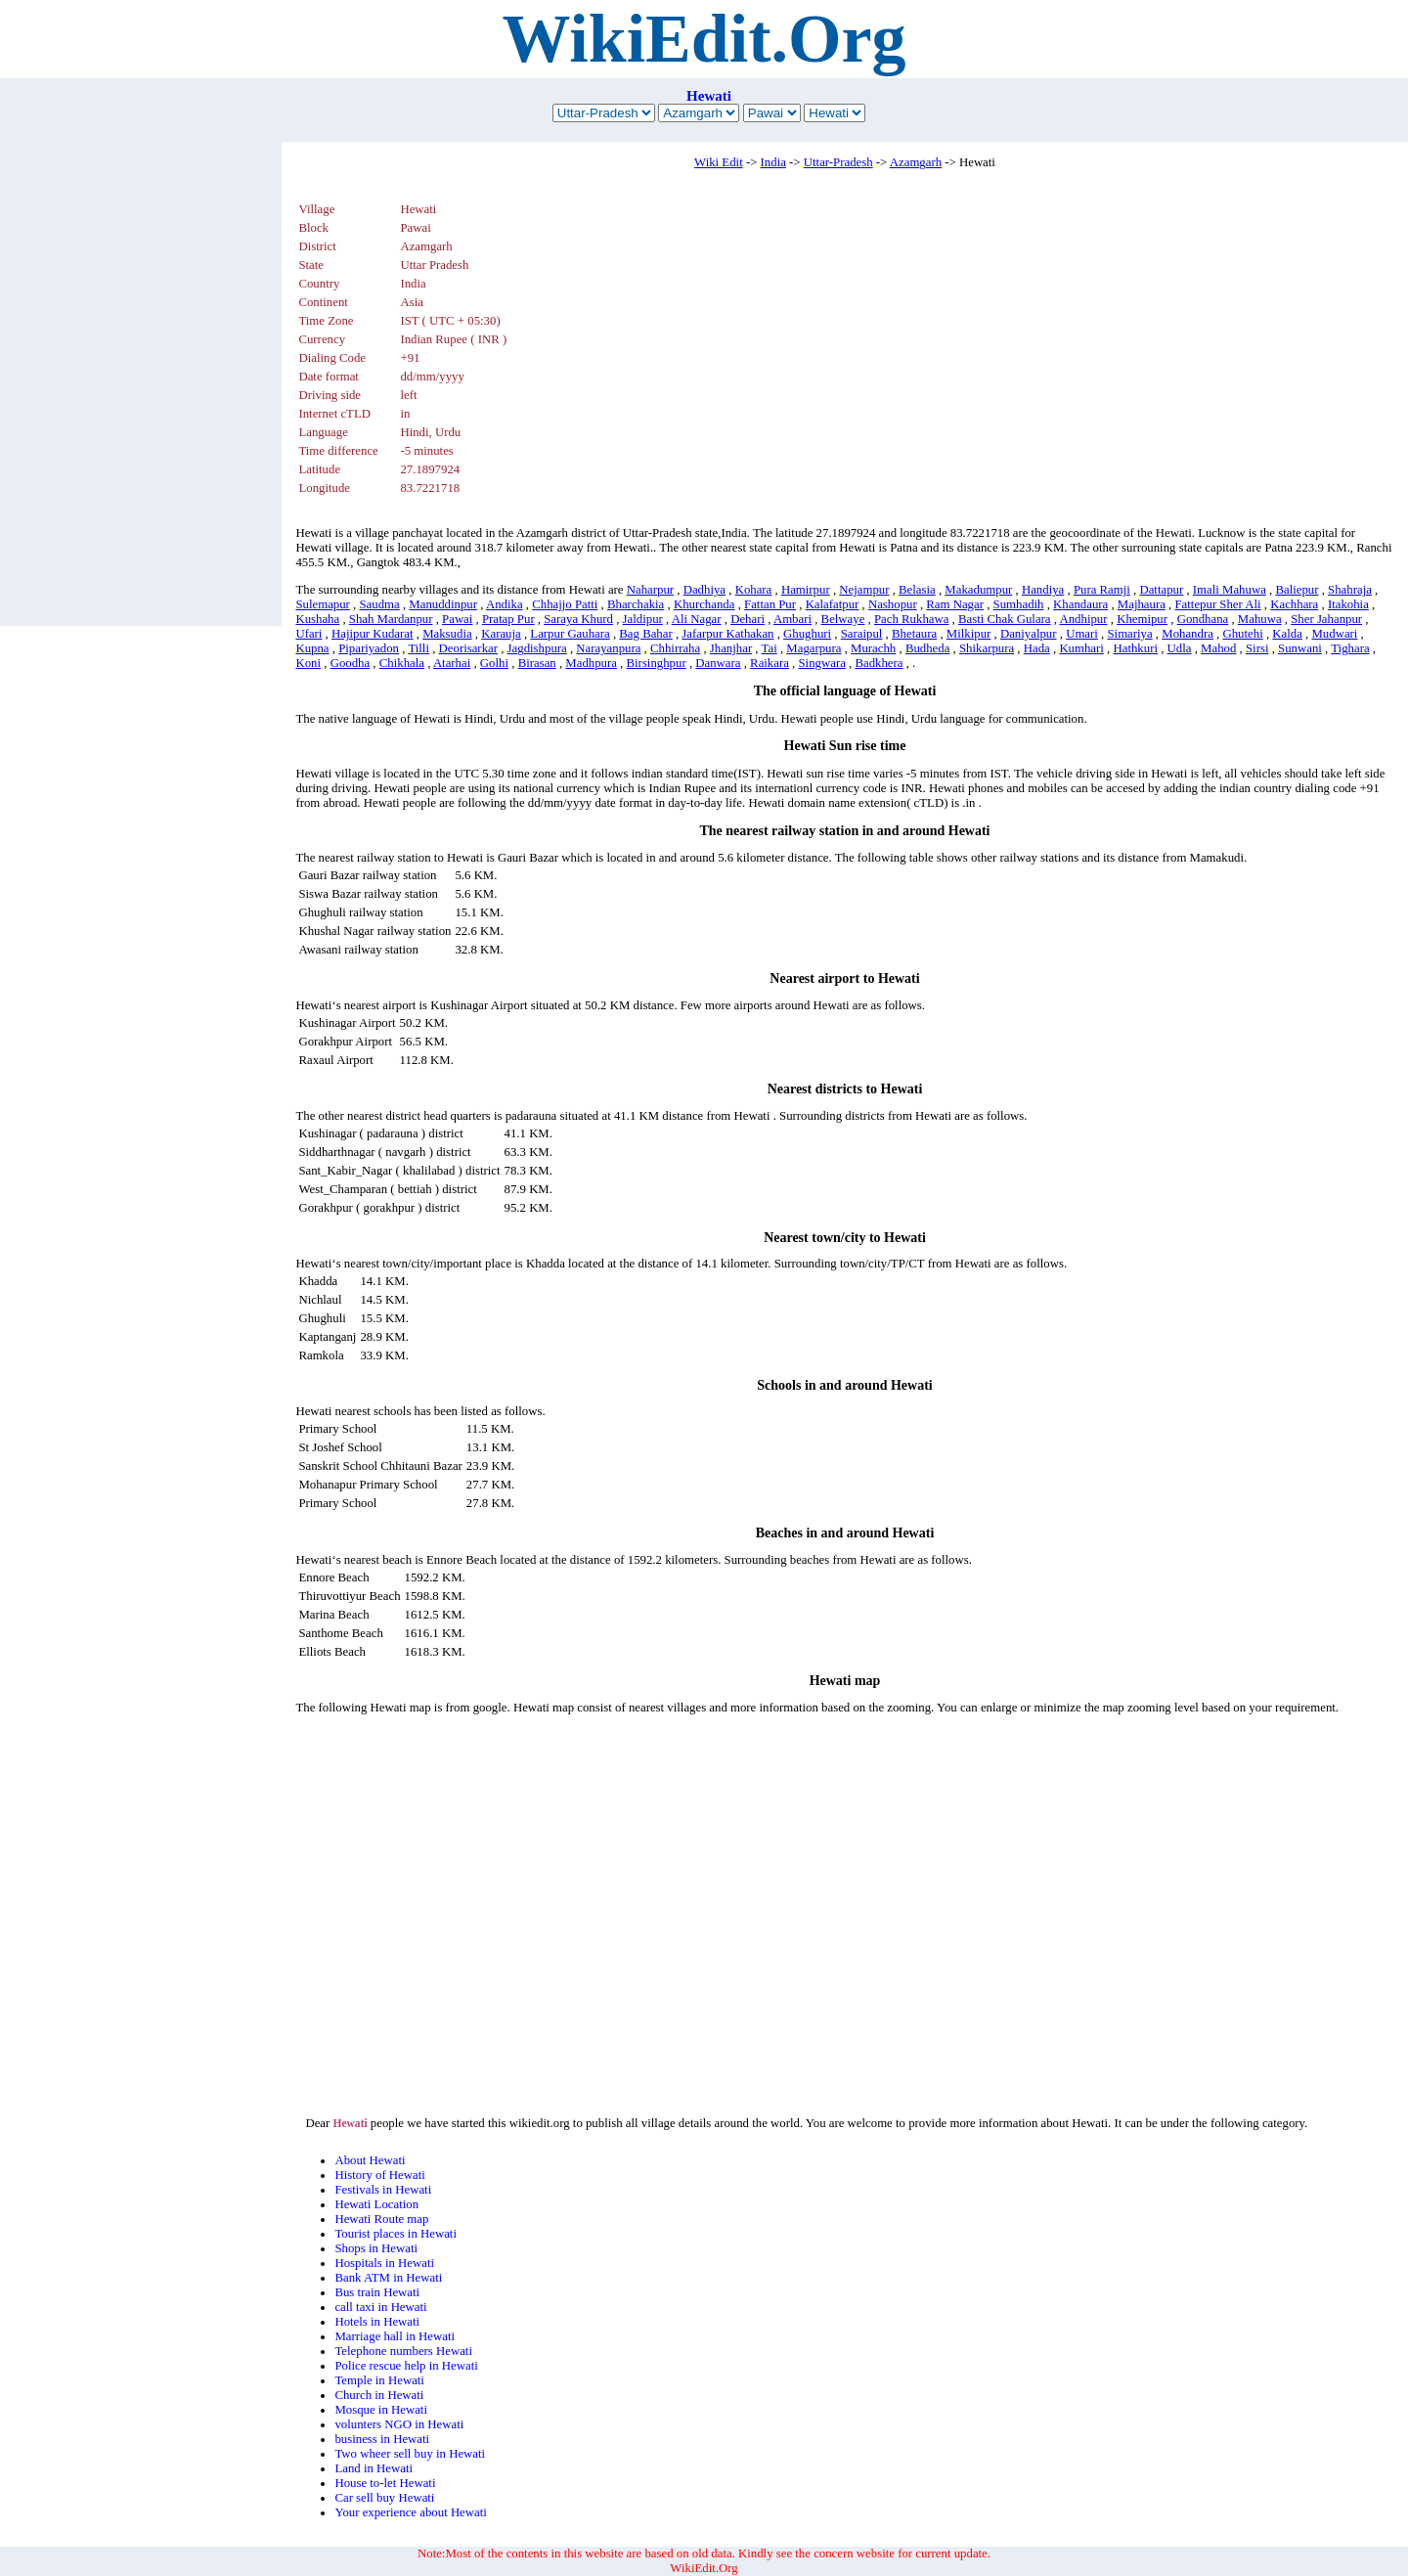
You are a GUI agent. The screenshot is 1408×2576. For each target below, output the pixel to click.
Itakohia (1348, 604)
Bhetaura (914, 634)
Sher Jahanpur (1326, 619)
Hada (1037, 648)
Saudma (379, 604)
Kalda (1287, 634)
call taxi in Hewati (380, 2307)
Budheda (927, 648)
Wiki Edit (718, 162)
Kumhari (1081, 648)
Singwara (822, 663)
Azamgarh (916, 162)
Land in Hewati (373, 2468)
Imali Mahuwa (1229, 590)
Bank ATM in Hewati (388, 2278)
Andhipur (1083, 619)
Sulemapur (322, 604)
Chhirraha (675, 648)
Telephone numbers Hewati (403, 2351)
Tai (769, 648)
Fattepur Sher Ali (1218, 604)
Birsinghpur (656, 663)
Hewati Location (376, 2204)
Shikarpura (986, 648)
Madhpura (591, 663)
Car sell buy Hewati (384, 2498)
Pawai (457, 619)
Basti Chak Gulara (1004, 619)
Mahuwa (1260, 619)
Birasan (537, 663)
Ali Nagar (697, 619)
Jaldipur (643, 619)
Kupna (312, 648)
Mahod (1218, 648)
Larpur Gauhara (569, 634)
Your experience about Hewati (410, 2512)
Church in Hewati (378, 2395)
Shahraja (1350, 590)
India (773, 162)
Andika (504, 604)
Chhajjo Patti (564, 604)
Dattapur (1161, 590)
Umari (1082, 634)
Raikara (769, 663)
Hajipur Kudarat (372, 634)
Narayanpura (608, 648)
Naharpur (650, 590)
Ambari (792, 619)
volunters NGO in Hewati (398, 2424)
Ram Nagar (955, 604)
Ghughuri (807, 634)
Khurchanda (704, 604)
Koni (308, 663)
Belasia (917, 590)
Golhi (494, 663)
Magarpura (813, 648)
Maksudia (446, 634)
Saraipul (862, 634)
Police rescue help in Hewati (405, 2366)
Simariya (1129, 634)
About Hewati (369, 2160)
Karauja (501, 634)
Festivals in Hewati (382, 2190)
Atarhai (451, 663)
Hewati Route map (381, 2219)
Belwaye (843, 619)
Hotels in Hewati (376, 2322)
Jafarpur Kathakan (727, 634)
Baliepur (1296, 590)
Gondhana (1203, 619)
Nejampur (864, 590)
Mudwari (1334, 634)
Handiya (1043, 590)
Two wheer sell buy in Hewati (409, 2454)
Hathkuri (1135, 648)
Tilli (418, 648)
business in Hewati (381, 2439)
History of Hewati (379, 2175)
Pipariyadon (368, 648)
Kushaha (317, 619)
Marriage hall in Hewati (394, 2336)
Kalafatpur (832, 604)
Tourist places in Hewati (395, 2234)
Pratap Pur (508, 619)
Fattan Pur (770, 604)
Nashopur (892, 604)
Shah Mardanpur (391, 619)
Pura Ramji (1102, 590)
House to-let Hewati (384, 2483)
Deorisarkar (468, 648)
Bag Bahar (645, 634)
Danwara (717, 663)
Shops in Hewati (376, 2248)
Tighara (1350, 648)
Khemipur (1142, 619)
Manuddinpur (443, 604)
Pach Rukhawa (911, 619)
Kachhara (1294, 604)
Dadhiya (704, 590)
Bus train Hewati (376, 2292)
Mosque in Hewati (380, 2410)
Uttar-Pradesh (838, 162)
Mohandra (1187, 634)
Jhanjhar (731, 648)
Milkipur (968, 634)
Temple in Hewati (379, 2380)
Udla (1179, 648)
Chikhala (401, 663)
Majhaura (1142, 604)
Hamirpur (805, 590)
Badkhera (878, 663)
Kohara (753, 590)
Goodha (350, 663)
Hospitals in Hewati (384, 2263)
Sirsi (1257, 648)
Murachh (873, 648)
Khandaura (1080, 604)
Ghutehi (1242, 634)
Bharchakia (635, 604)
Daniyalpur (1028, 634)
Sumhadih (1018, 604)
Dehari (747, 619)
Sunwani (1300, 648)
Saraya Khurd (578, 619)
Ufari (308, 634)
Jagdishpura (537, 648)
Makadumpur (978, 590)
